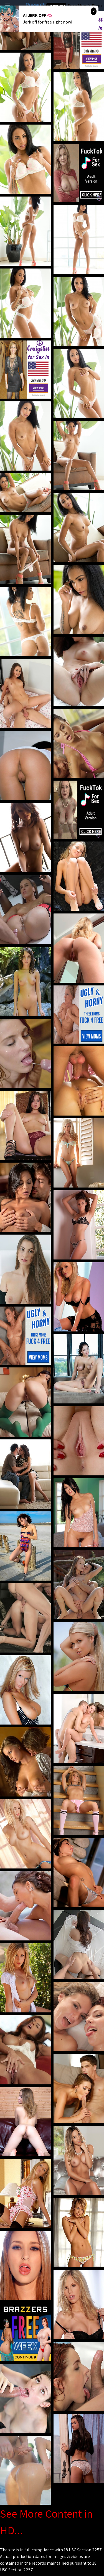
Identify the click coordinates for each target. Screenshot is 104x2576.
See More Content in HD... (46, 2521)
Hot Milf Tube (56, 5)
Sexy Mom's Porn (84, 5)
